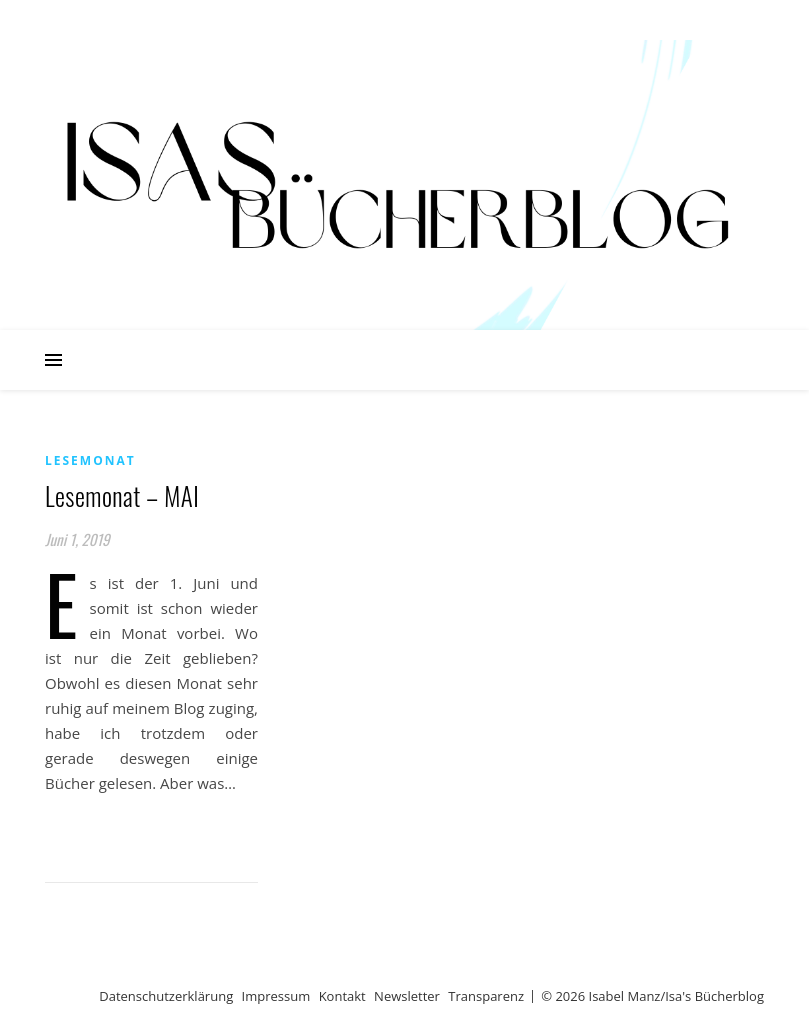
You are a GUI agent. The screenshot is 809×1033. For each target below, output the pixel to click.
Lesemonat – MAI (122, 495)
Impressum (276, 996)
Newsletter (407, 996)
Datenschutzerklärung (166, 996)
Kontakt (342, 996)
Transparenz (486, 996)
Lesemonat (90, 460)
